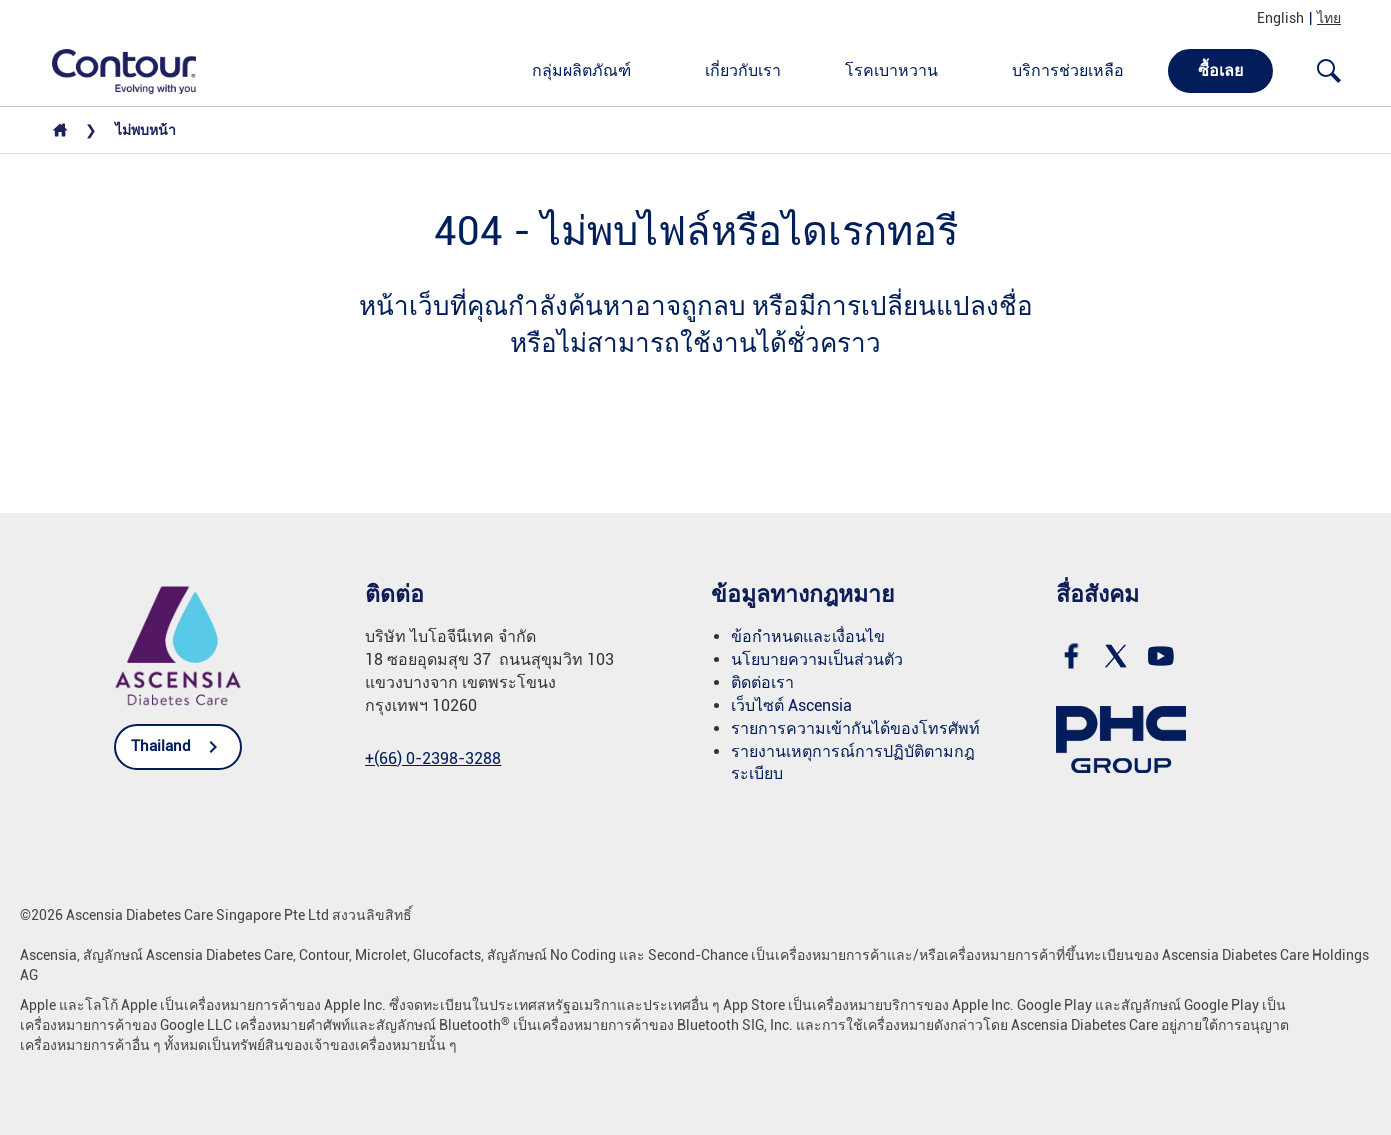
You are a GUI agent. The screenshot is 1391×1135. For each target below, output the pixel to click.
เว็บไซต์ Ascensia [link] (791, 705)
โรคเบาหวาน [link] (891, 70)
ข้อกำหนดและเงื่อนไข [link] (808, 636)
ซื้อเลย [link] (1220, 70)
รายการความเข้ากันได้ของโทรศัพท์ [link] (855, 728)
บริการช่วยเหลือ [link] (1068, 70)
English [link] (1280, 18)
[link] (113, 70)
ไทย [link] (1329, 18)
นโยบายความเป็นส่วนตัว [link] (817, 659)
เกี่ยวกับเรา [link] (743, 70)
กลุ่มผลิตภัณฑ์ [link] (581, 70)
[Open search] (1329, 71)
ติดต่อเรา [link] (762, 682)
